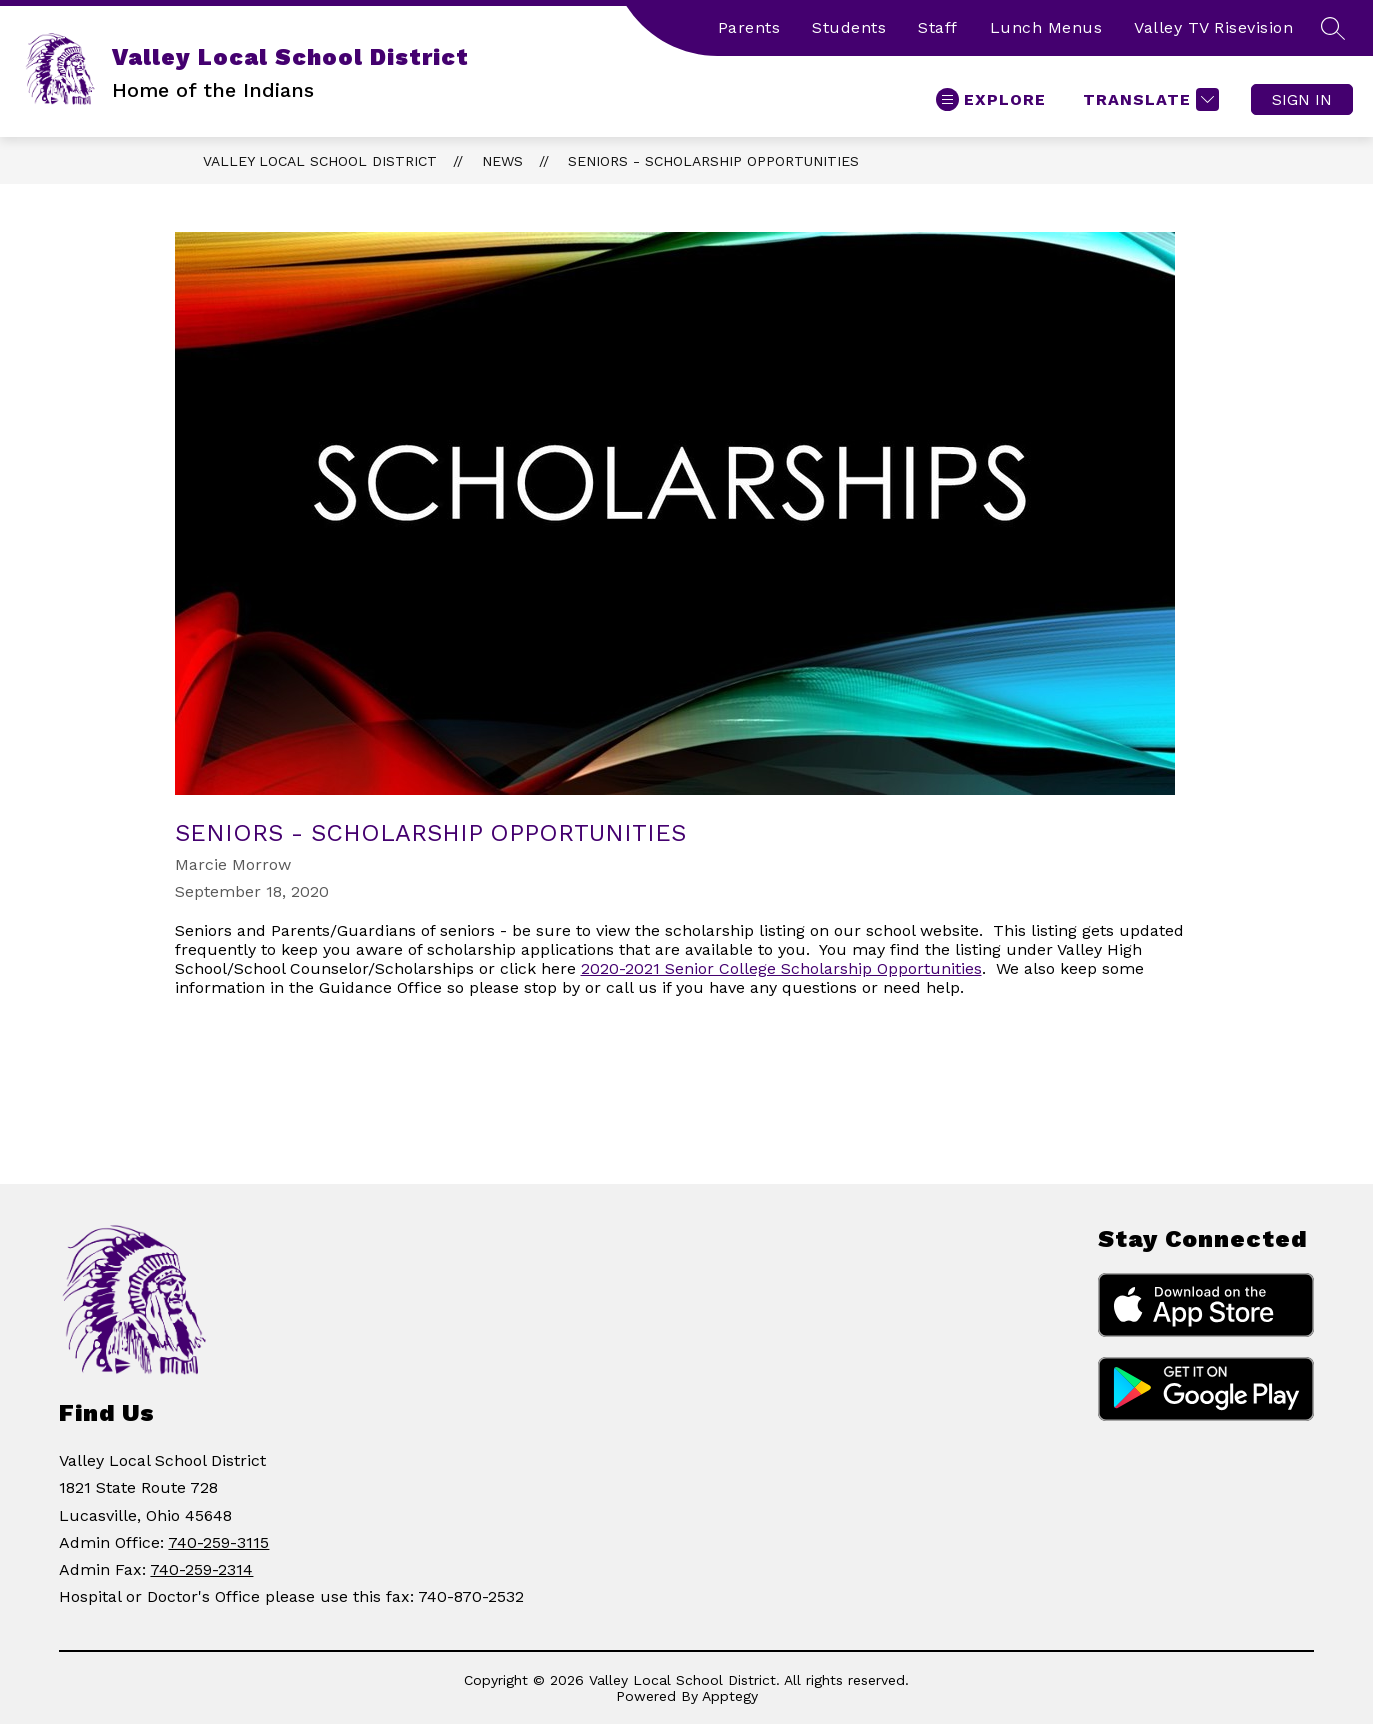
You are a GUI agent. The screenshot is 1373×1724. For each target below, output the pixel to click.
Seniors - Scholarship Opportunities (713, 161)
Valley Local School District (320, 161)
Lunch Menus (1046, 27)
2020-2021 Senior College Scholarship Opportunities (781, 968)
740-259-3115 (218, 1542)
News (502, 161)
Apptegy (730, 1696)
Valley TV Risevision (1213, 27)
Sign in (1302, 99)
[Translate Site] (1148, 99)
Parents (749, 27)
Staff (938, 27)
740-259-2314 (201, 1569)
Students (849, 27)
